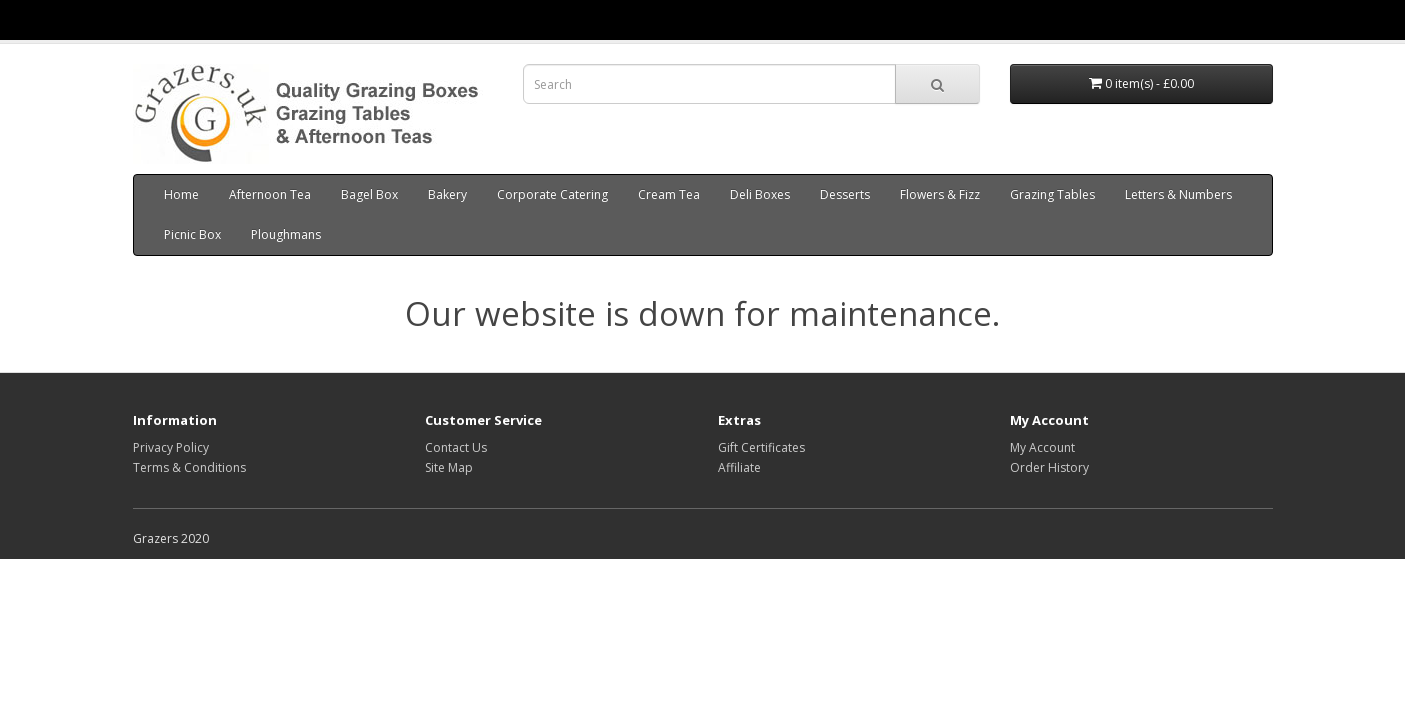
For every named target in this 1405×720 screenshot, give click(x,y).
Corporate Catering (552, 194)
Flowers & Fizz (940, 194)
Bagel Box (369, 194)
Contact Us (456, 447)
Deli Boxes (760, 194)
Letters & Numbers (1178, 194)
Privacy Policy (171, 447)
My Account (1042, 447)
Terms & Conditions (189, 467)
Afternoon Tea (270, 194)
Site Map (449, 467)
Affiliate (739, 467)
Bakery (447, 194)
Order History (1049, 467)
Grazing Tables (1052, 194)
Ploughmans (286, 234)
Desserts (845, 194)
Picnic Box (192, 234)
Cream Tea (669, 194)
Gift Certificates (761, 447)
